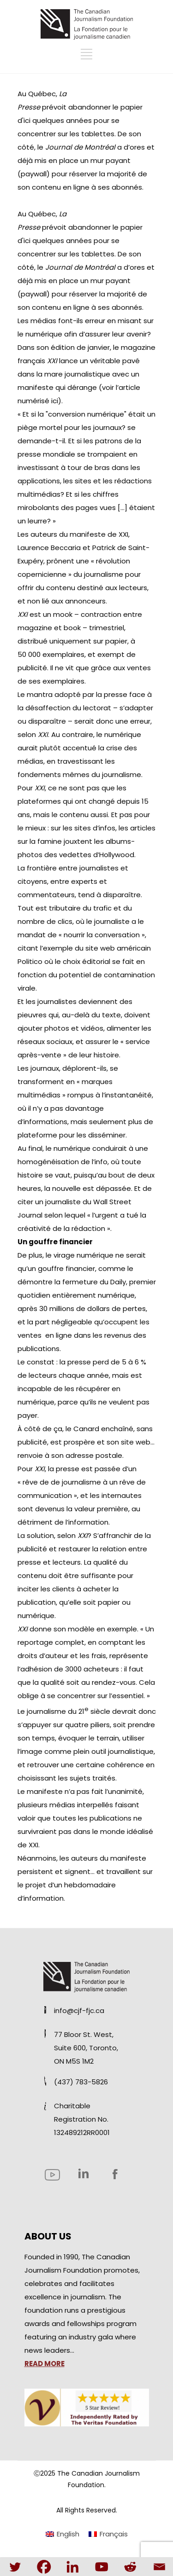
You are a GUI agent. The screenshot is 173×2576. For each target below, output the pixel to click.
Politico (31, 961)
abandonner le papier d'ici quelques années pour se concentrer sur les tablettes (80, 120)
